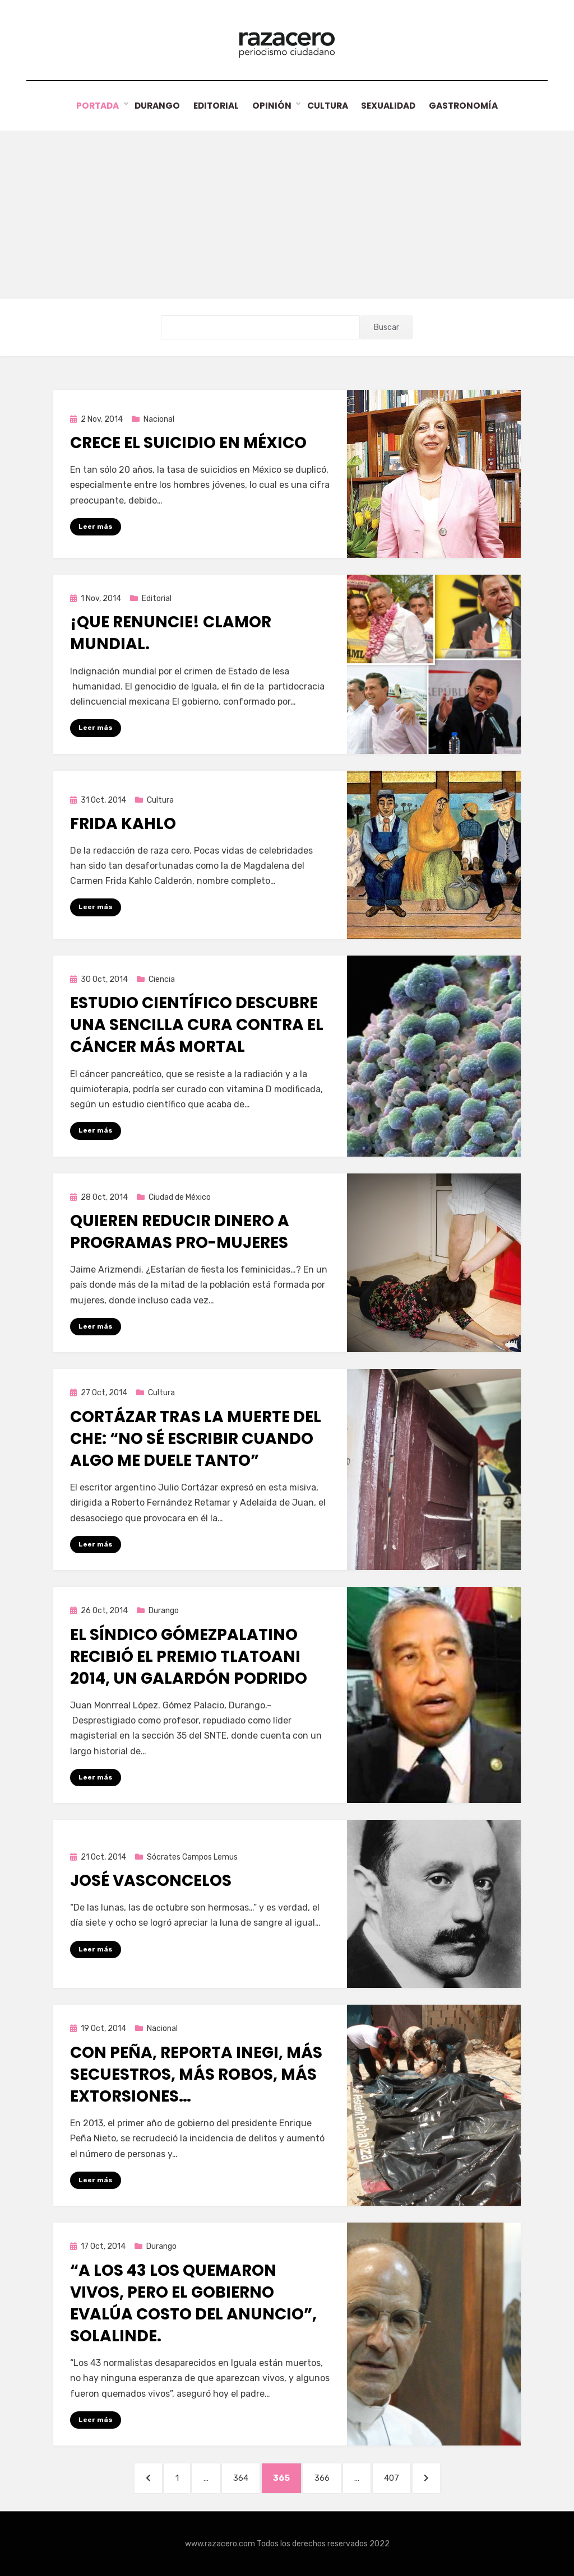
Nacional (159, 418)
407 (396, 2476)
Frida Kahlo (123, 823)
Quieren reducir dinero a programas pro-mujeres (179, 1231)
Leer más (95, 526)
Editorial (213, 105)
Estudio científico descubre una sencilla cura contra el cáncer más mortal (196, 1024)
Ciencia (162, 979)
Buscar (386, 327)
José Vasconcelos (151, 1880)
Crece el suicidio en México (188, 442)
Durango (151, 105)
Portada (91, 105)
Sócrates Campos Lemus (192, 1856)
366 (327, 2476)
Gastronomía (470, 105)
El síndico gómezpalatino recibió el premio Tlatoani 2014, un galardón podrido (188, 1656)
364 (246, 2476)
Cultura (327, 105)
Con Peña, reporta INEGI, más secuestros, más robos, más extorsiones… (196, 2074)
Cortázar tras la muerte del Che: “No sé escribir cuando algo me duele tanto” (195, 1438)
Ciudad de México (180, 1196)
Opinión (271, 105)
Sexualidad (392, 105)
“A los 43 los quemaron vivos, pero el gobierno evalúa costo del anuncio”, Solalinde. (193, 2303)
